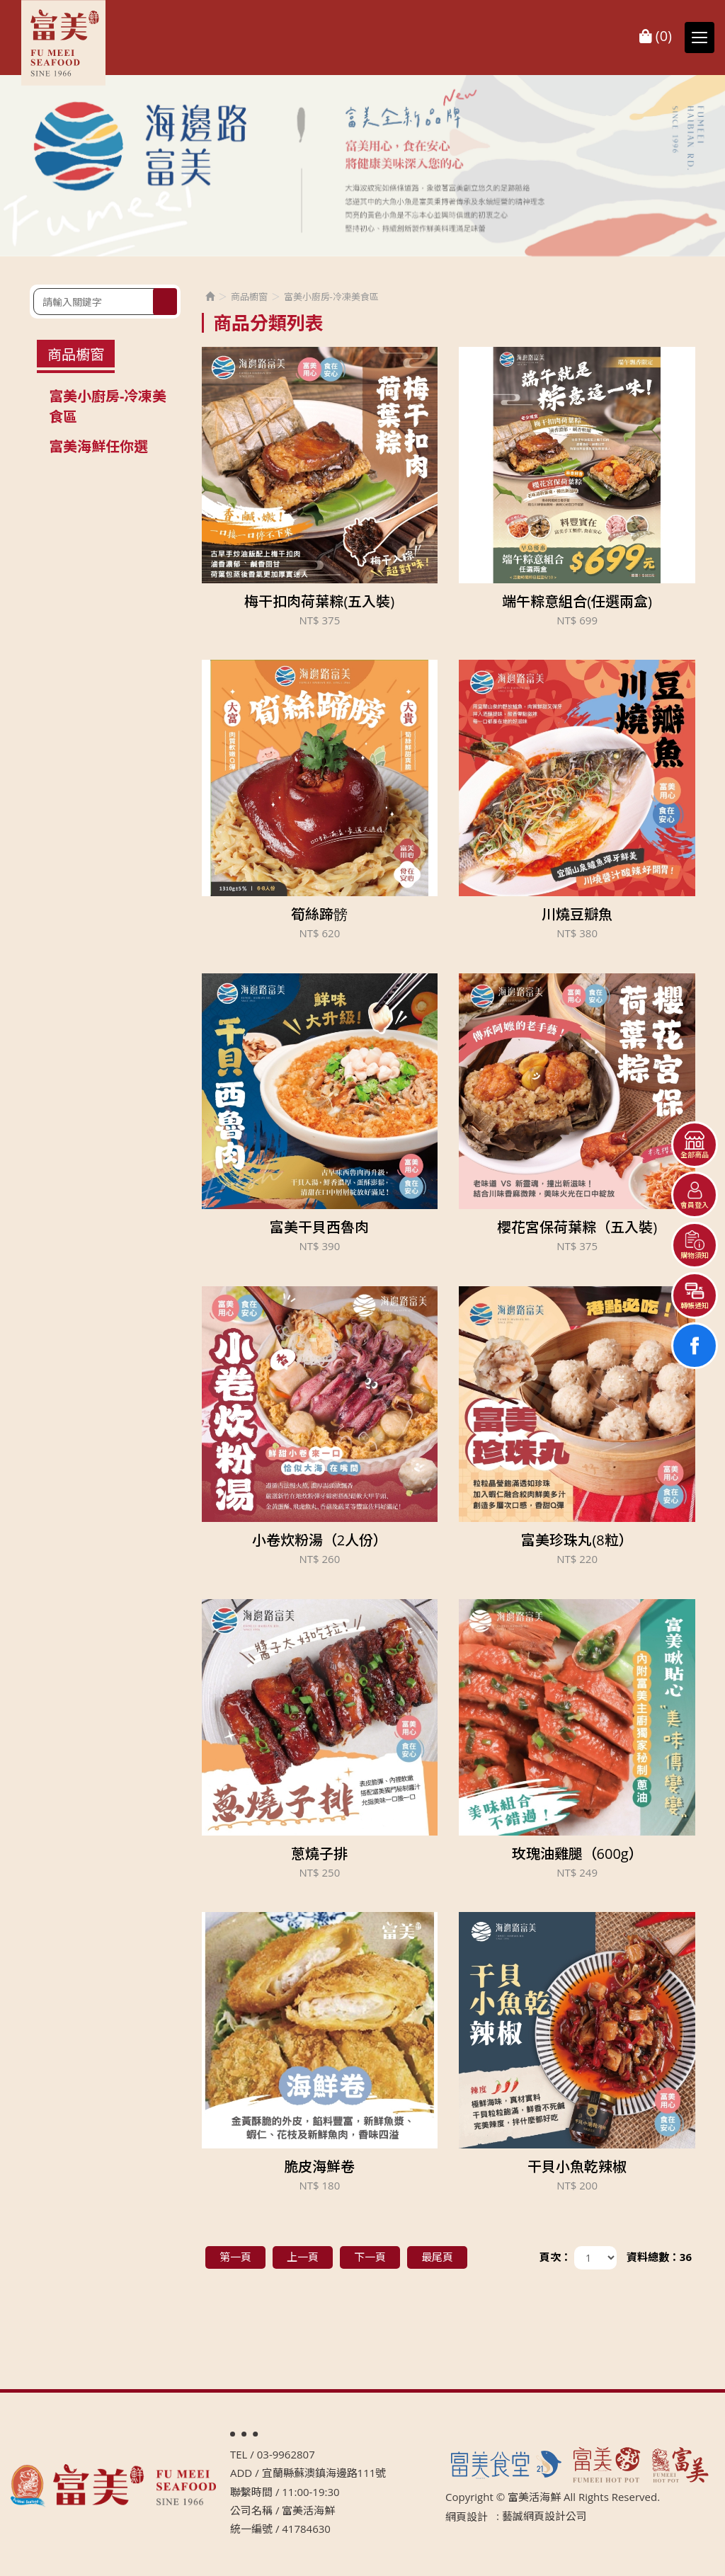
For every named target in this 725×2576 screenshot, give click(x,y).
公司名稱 (251, 2510)
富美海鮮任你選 (98, 446)
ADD (241, 2473)
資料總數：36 (659, 2257)
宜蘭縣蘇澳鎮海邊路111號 (324, 2473)
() (655, 35)
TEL (238, 2454)
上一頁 (303, 2257)
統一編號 (251, 2528)
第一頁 (235, 2257)
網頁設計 (466, 2516)
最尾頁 (437, 2257)
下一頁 (370, 2257)
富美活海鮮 (63, 43)
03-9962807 (286, 2454)
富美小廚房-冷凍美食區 (107, 406)
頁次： (555, 2257)
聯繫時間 (251, 2492)
